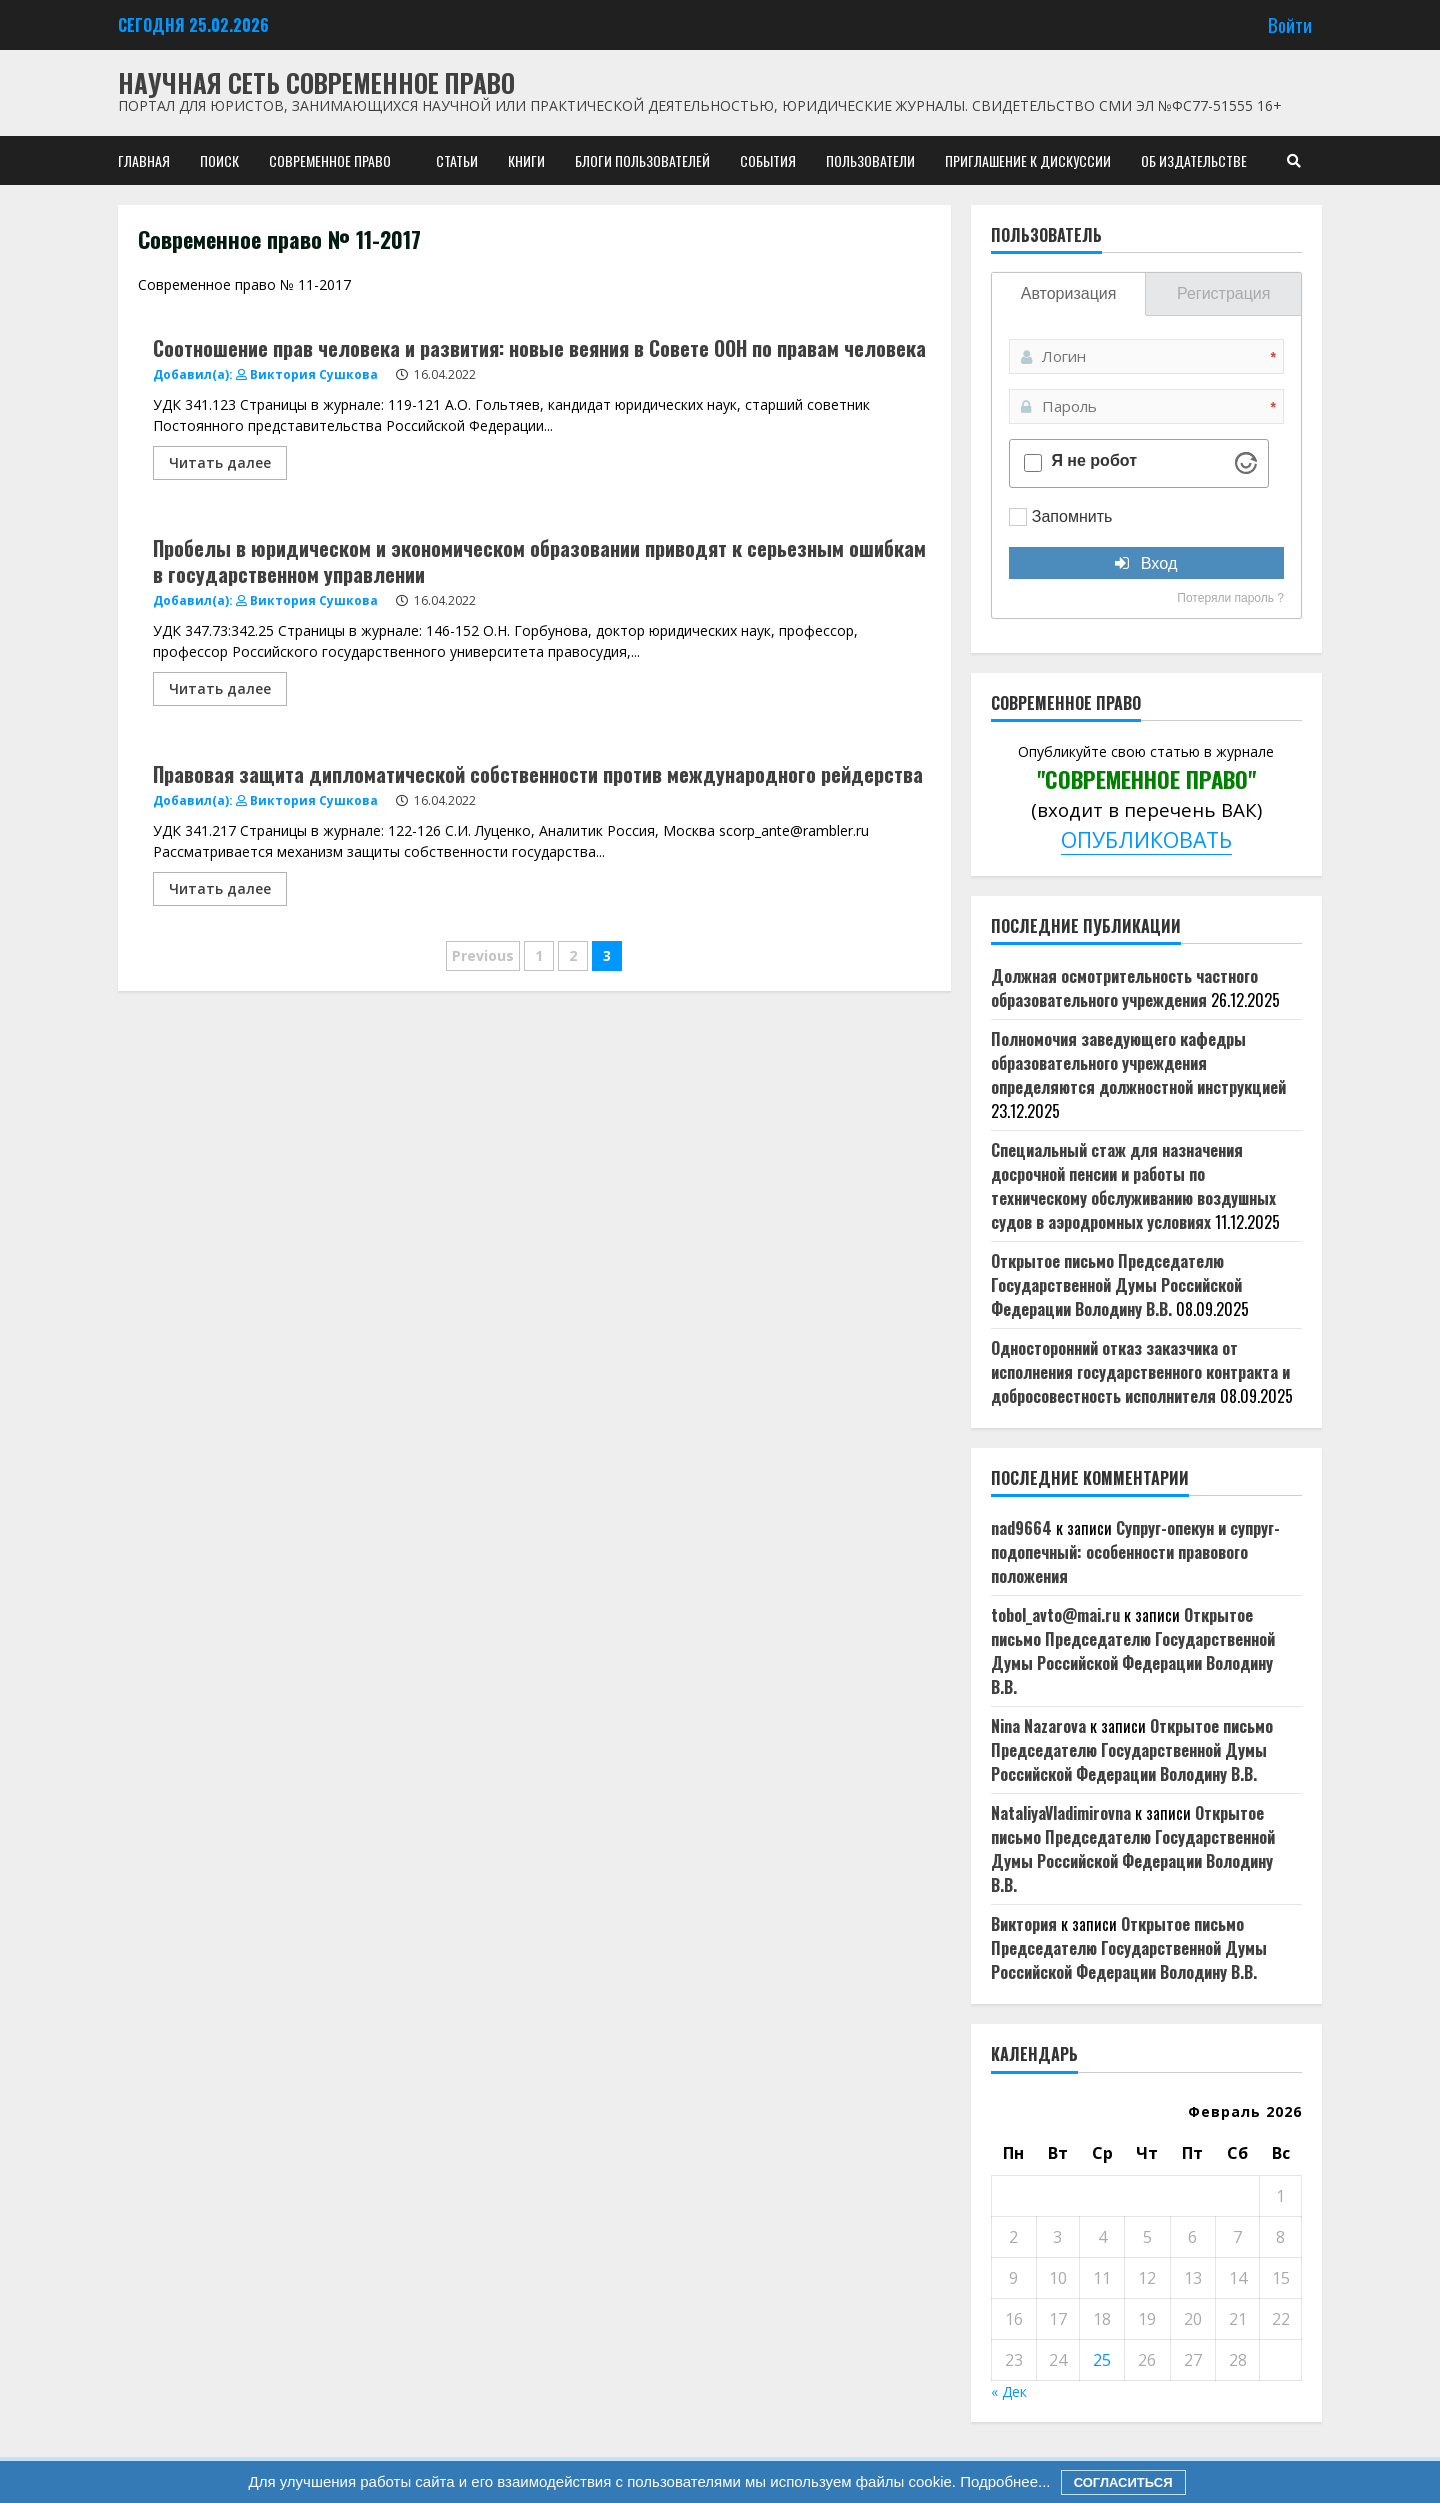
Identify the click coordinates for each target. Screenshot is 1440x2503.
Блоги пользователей (642, 160)
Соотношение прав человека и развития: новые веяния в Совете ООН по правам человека (539, 348)
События (768, 160)
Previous (483, 955)
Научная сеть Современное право (316, 82)
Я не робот (1094, 461)
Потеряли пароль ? (1230, 598)
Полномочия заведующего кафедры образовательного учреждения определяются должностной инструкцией (1138, 1063)
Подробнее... (1003, 2481)
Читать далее (220, 462)
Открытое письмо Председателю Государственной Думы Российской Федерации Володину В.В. (1116, 1285)
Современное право (330, 160)
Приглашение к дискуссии (1028, 160)
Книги (526, 160)
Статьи (457, 160)
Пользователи (870, 160)
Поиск (219, 160)
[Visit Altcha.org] (1246, 463)
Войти (1290, 24)
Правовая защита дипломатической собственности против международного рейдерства (538, 774)
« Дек (1009, 2391)
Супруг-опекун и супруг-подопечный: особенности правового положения (1135, 1552)
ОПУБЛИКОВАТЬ (1146, 839)
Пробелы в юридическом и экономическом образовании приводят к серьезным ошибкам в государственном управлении (539, 561)
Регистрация (1224, 293)
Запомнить (1072, 516)
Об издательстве (1194, 160)
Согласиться (1123, 2482)
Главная (144, 160)
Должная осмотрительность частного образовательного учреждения (1124, 988)
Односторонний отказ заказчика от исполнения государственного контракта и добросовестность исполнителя (1140, 1372)
